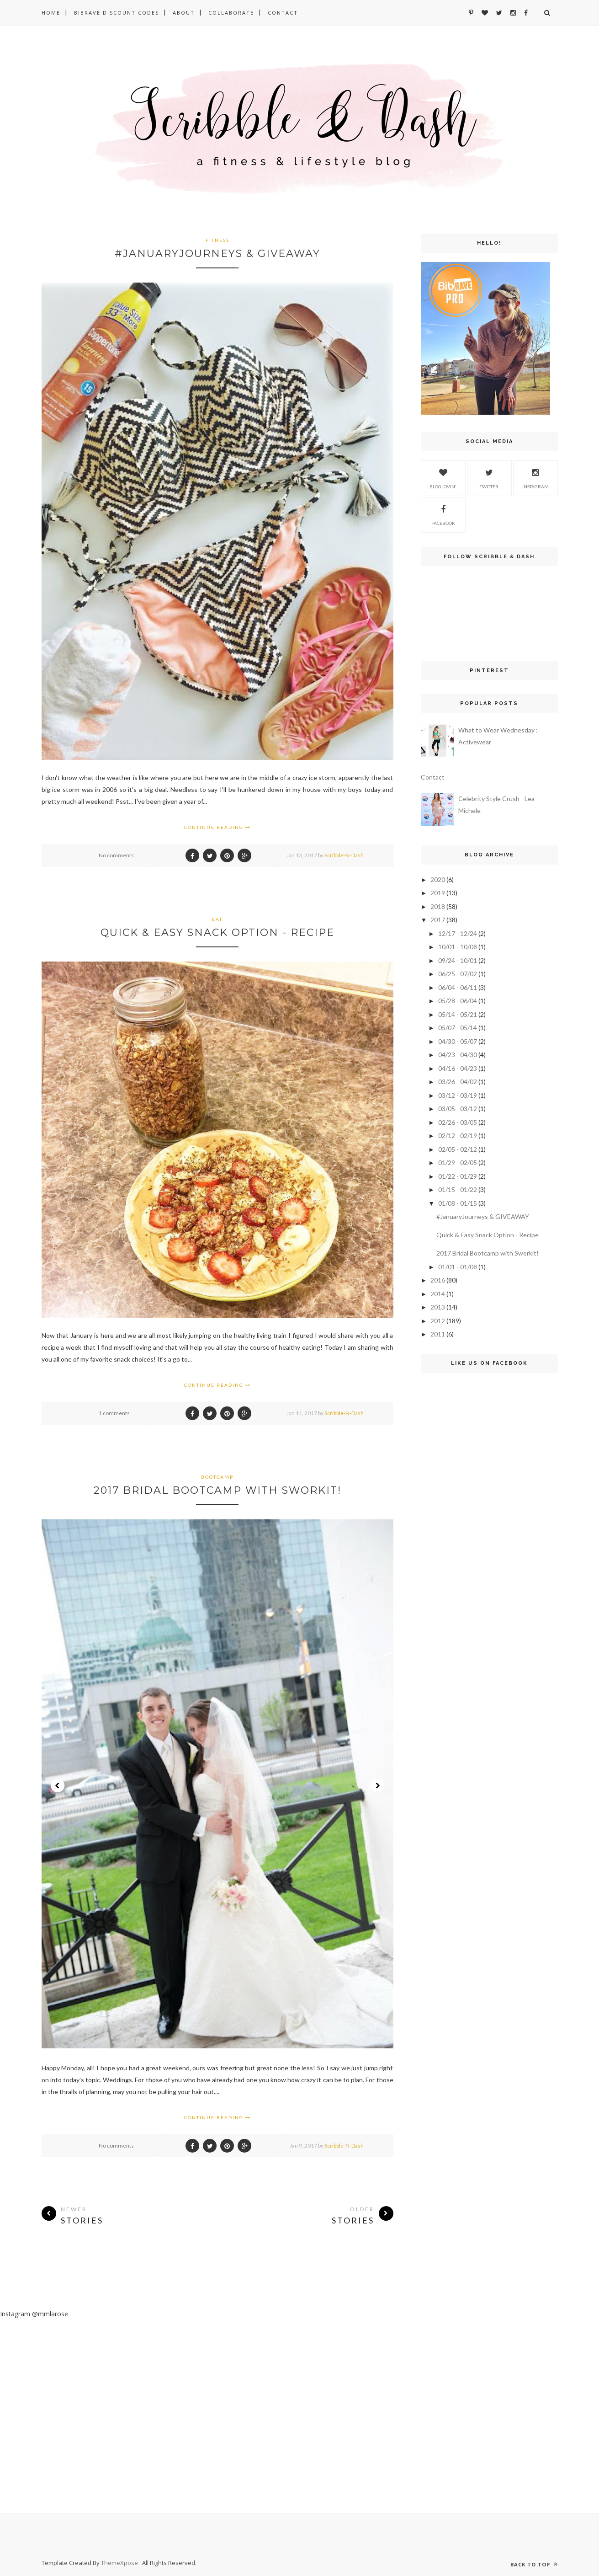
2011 (437, 1334)
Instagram (535, 477)
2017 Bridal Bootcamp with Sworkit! (217, 1490)
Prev (57, 1785)
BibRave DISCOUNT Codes (116, 12)
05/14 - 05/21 (457, 1014)
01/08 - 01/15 (457, 1203)
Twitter (489, 477)
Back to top (534, 2564)
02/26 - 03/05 (457, 1122)
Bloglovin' (442, 477)
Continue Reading (217, 827)
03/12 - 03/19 (457, 1095)
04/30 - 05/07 (457, 1041)
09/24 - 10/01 (457, 960)
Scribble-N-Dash (344, 855)
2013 (437, 1307)
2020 (437, 879)
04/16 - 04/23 (457, 1068)
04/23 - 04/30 (457, 1054)
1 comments (114, 1413)
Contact (283, 12)
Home (51, 12)
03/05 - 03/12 (457, 1108)
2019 (437, 893)
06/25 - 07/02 (457, 974)
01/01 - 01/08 (457, 1267)
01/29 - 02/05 (457, 1162)
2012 (437, 1321)
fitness (217, 240)
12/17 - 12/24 (457, 933)
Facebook (443, 514)
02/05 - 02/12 (457, 1149)
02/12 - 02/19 (457, 1135)
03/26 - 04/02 (457, 1081)
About (184, 12)
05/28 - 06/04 (457, 1001)
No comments (116, 855)
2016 (437, 1280)
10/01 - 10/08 (457, 947)
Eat (217, 919)
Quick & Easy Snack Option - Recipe (217, 932)
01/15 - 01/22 (457, 1189)
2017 (437, 920)
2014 (437, 1294)
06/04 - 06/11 (457, 987)
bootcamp (217, 1477)
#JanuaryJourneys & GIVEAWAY (217, 253)
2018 (437, 906)
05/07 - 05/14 (457, 1027)
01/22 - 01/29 (457, 1176)
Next (377, 1785)
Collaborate (231, 12)
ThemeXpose (120, 2563)
